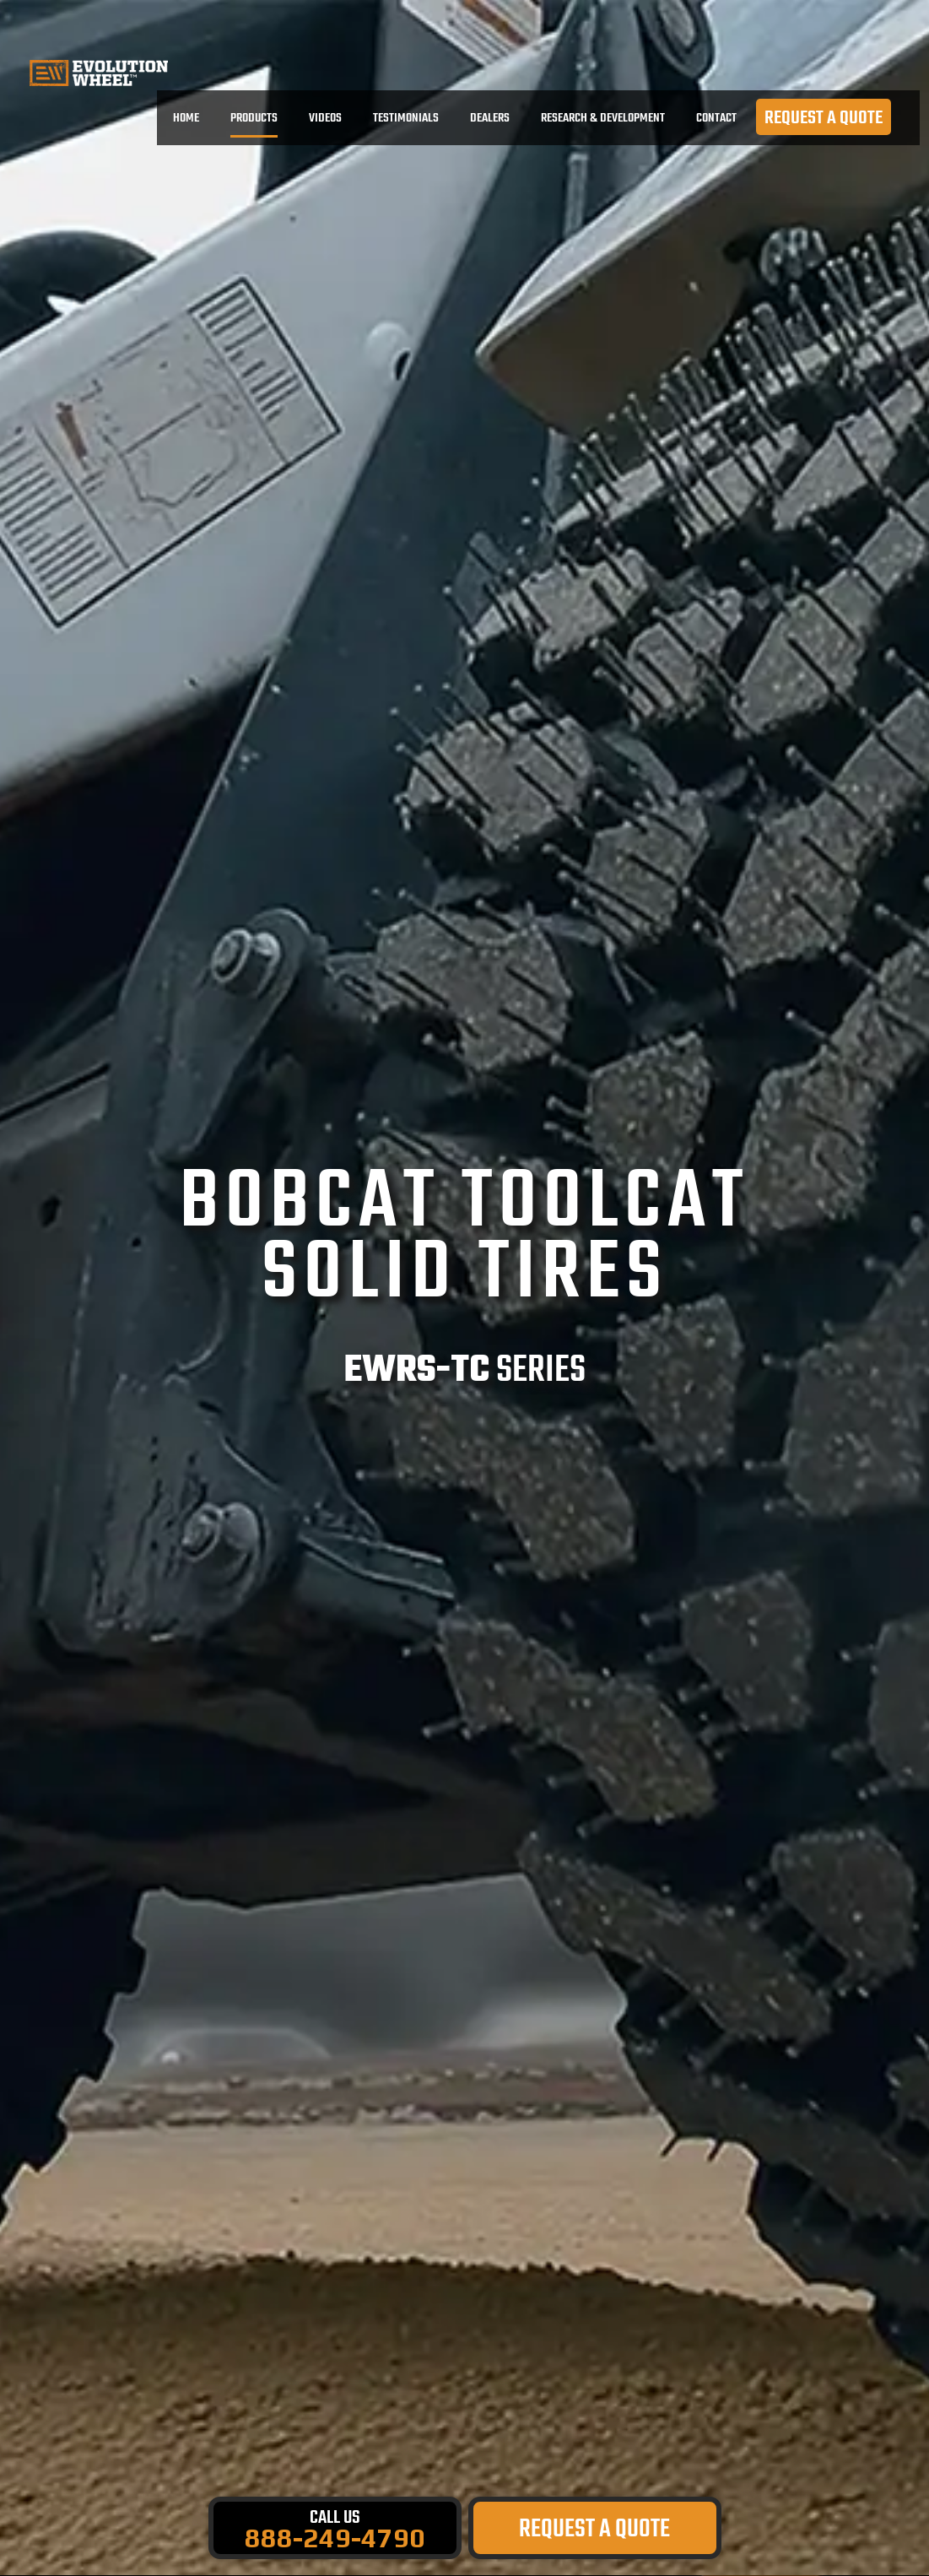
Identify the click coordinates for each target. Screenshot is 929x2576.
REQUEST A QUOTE (823, 117)
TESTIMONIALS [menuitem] (406, 118)
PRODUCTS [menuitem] (254, 118)
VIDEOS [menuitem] (325, 118)
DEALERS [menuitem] (490, 118)
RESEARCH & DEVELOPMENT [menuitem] (603, 118)
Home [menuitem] (186, 118)
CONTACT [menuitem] (716, 118)
